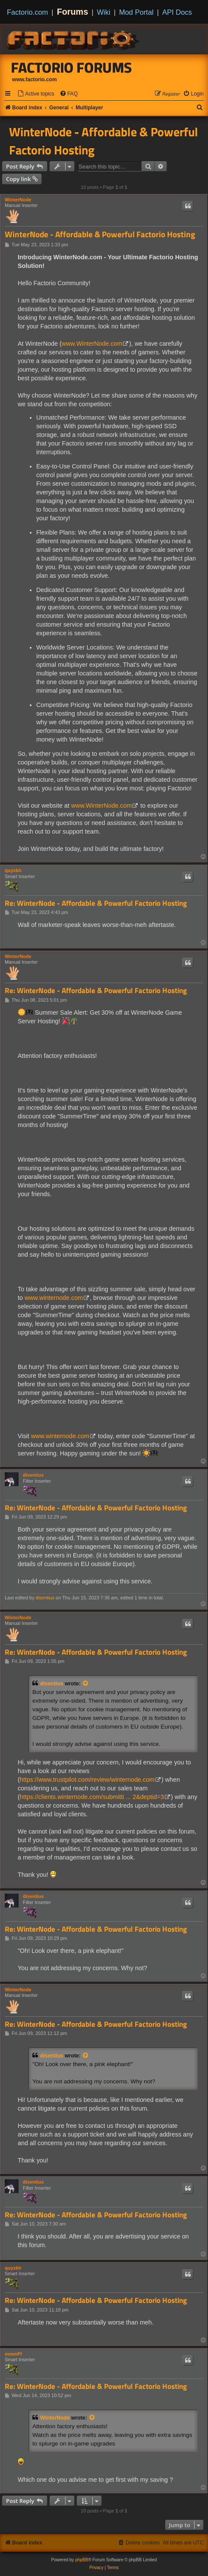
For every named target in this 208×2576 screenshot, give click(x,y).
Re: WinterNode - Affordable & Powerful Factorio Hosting (96, 903)
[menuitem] (35, 94)
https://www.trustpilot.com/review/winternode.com (87, 1779)
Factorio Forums (71, 67)
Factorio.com (27, 12)
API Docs (177, 12)
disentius (33, 1474)
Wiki (103, 12)
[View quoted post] (86, 1683)
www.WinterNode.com (92, 343)
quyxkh (13, 870)
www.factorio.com (34, 79)
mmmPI (13, 2353)
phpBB (81, 2559)
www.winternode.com (54, 1297)
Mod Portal (136, 12)
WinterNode (18, 199)
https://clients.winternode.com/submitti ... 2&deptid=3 (92, 1796)
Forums (72, 11)
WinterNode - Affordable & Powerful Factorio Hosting (103, 141)
